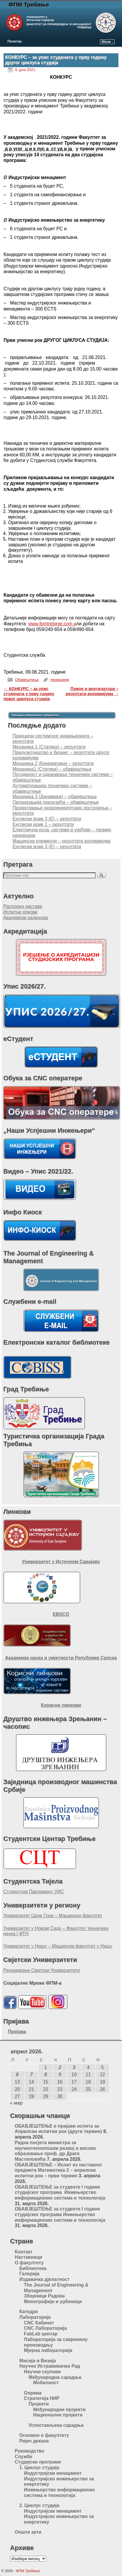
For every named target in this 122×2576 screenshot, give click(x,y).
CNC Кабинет (39, 2322)
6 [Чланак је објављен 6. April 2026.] (17, 2074)
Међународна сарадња (54, 2377)
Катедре (28, 2311)
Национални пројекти (58, 2414)
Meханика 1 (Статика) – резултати (48, 746)
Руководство (29, 2450)
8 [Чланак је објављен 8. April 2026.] (45, 2074)
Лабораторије (35, 2317)
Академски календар (25, 917)
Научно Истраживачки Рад (49, 2366)
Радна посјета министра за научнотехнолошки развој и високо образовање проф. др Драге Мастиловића (55, 2151)
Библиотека (32, 2268)
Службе (23, 2456)
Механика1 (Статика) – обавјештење (51, 769)
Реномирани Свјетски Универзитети (41, 1970)
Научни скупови (42, 2371)
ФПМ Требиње (29, 4)
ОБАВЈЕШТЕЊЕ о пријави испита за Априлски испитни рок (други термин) (58, 2128)
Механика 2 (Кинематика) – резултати (53, 763)
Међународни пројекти (59, 2409)
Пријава (17, 2031)
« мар (16, 2102)
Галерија (29, 2273)
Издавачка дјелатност (44, 2279)
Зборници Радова (44, 2295)
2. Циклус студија (39, 2505)
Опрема (33, 2392)
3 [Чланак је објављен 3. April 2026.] (74, 2067)
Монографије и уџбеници (53, 2301)
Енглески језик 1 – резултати (43, 824)
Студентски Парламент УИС (33, 1891)
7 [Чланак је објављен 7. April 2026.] (31, 2074)
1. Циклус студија (39, 2467)
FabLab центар (41, 2333)
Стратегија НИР (42, 2398)
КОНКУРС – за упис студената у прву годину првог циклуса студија (29, 693)
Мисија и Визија (37, 2360)
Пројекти (38, 2403)
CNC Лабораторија (45, 2328)
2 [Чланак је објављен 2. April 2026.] (59, 2067)
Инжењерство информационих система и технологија (59, 2492)
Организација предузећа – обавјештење (55, 802)
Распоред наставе (22, 906)
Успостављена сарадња (55, 2425)
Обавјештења (26, 680)
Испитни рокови (20, 912)
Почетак (14, 41)
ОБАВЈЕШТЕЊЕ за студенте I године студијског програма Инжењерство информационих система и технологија (60, 2192)
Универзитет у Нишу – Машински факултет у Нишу (57, 1946)
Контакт (23, 2251)
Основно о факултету (44, 2435)
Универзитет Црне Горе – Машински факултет (52, 1915)
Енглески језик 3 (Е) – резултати (46, 818)
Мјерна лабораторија (48, 2350)
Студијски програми (38, 2461)
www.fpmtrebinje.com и (52, 623)
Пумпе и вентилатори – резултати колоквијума (92, 691)
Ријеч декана (34, 2440)
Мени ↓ (108, 42)
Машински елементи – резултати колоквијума (61, 840)
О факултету (29, 2262)
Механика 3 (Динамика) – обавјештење (54, 796)
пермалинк (59, 680)
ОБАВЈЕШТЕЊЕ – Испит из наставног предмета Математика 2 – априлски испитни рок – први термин (58, 2170)
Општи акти (28, 2532)
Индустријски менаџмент (53, 2473)
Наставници (28, 2257)
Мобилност (46, 2382)
